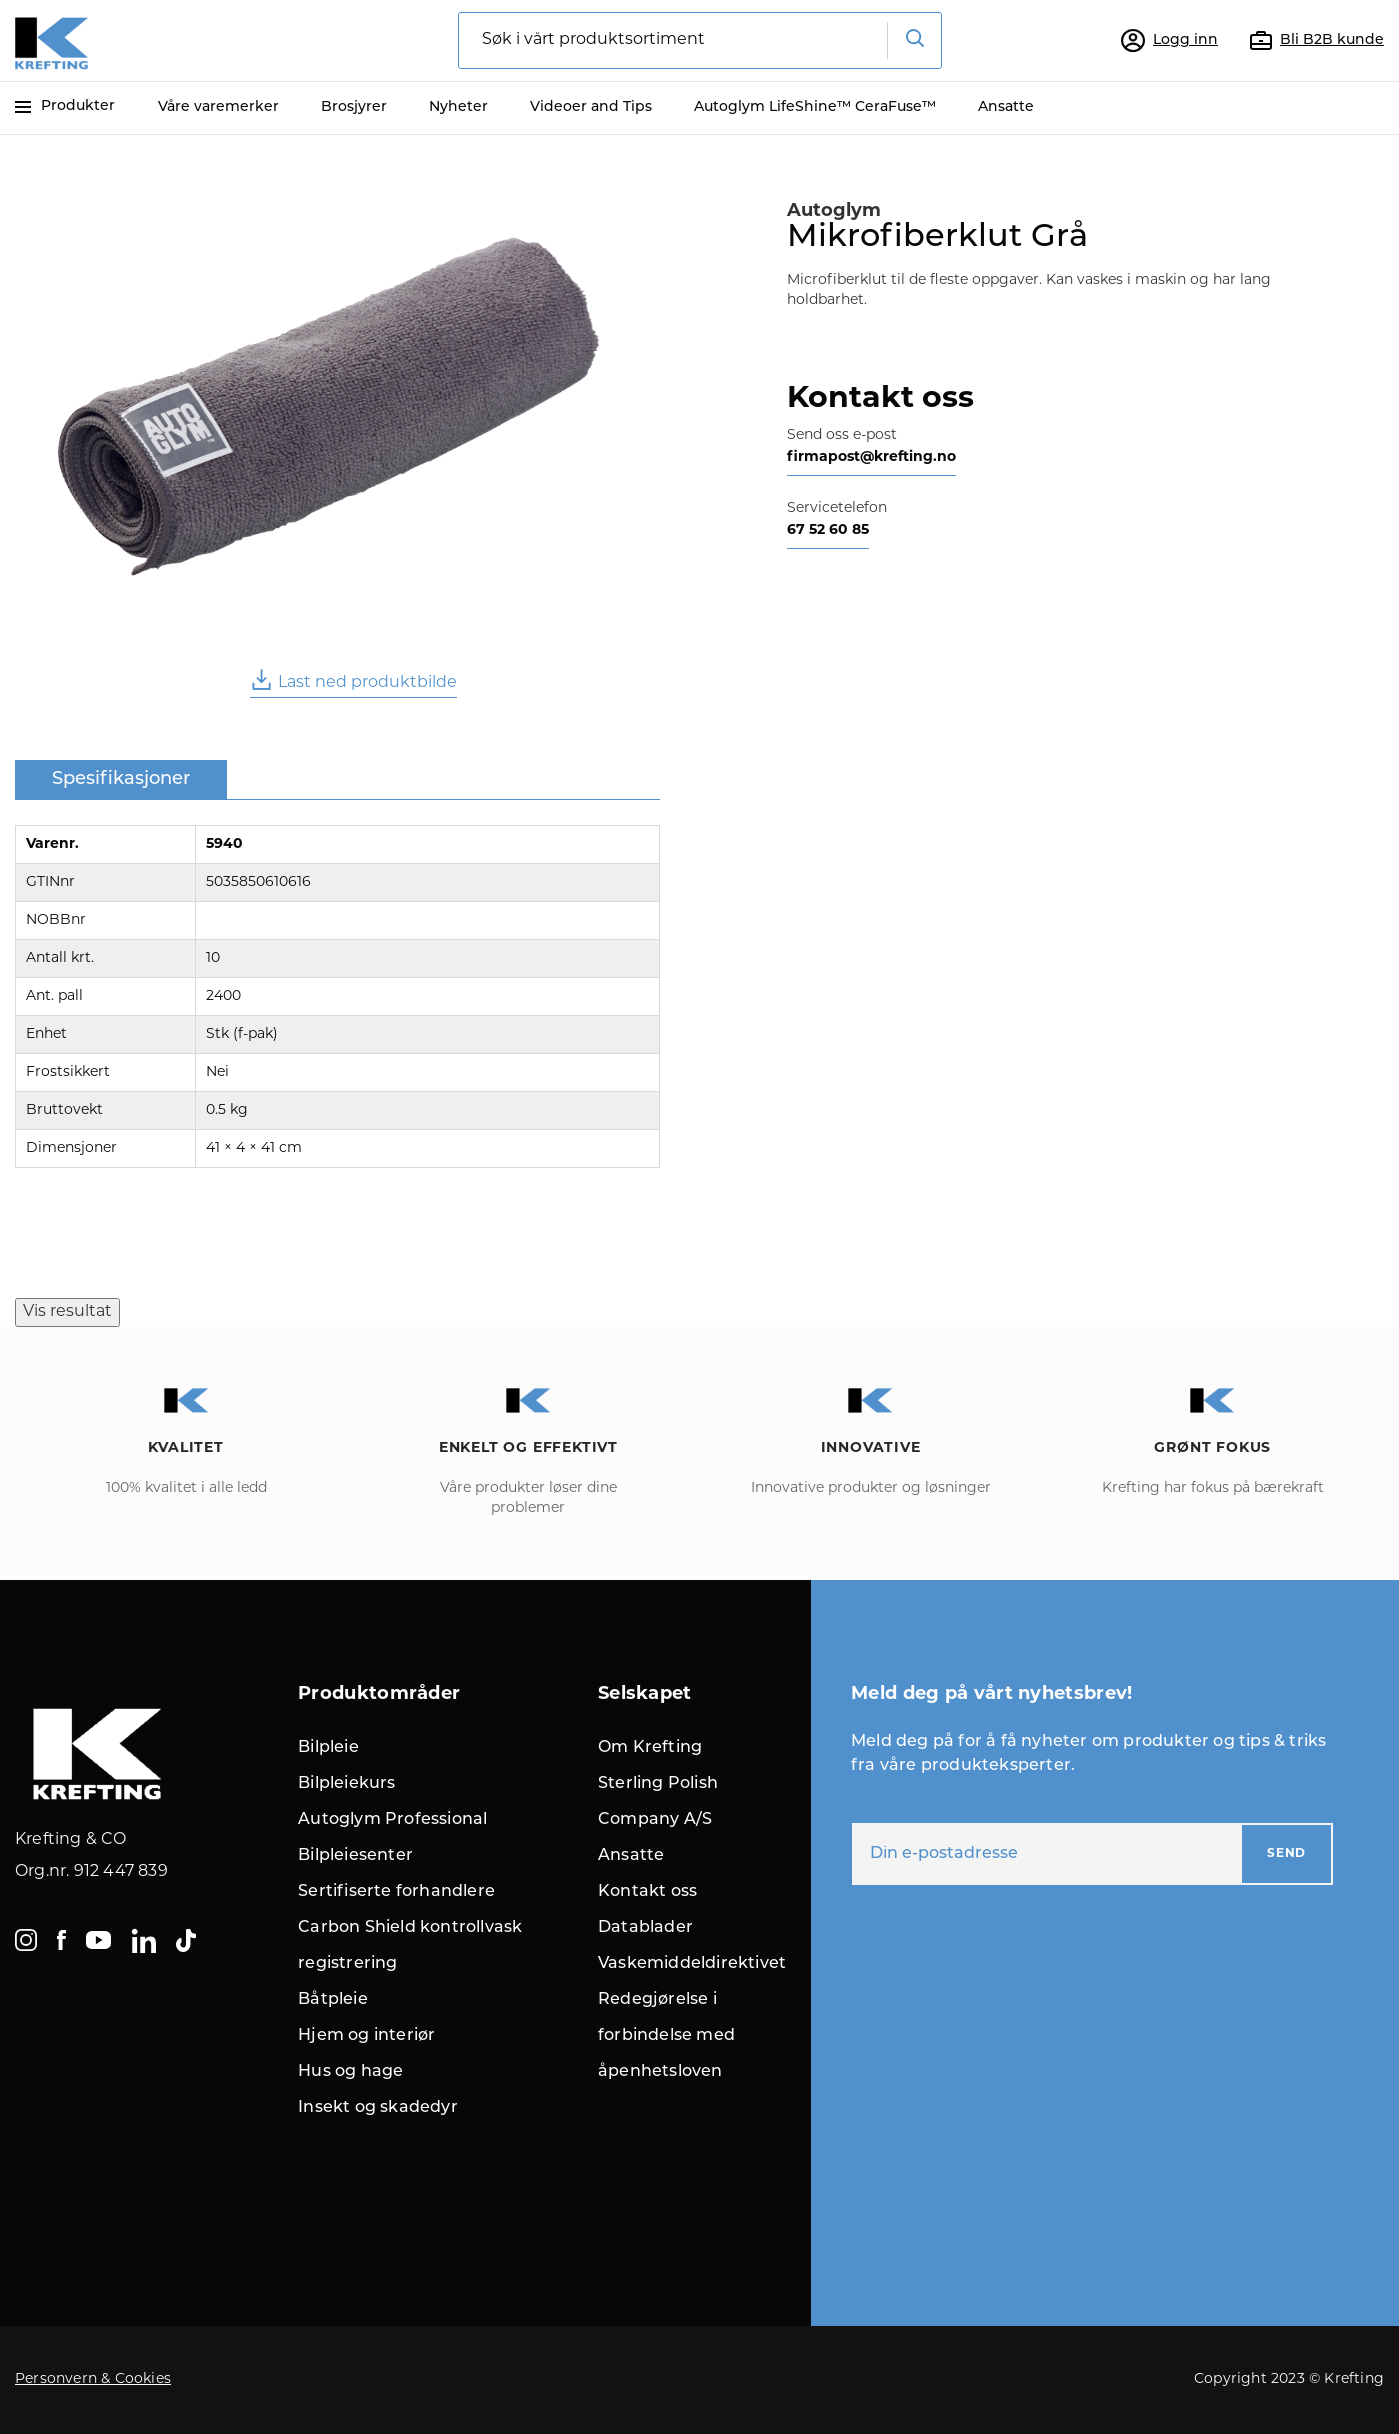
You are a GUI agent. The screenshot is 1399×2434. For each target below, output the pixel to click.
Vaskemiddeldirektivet (692, 1964)
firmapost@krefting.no (871, 457)
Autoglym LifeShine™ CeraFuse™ (815, 107)
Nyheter (458, 107)
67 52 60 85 (828, 530)
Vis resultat (67, 1312)
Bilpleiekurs (346, 1784)
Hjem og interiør (366, 2036)
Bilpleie (328, 1748)
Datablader (645, 1928)
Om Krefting (650, 1748)
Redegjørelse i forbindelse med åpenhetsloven (666, 2036)
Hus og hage (350, 2072)
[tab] (121, 780)
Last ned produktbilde (353, 679)
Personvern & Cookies (93, 2379)
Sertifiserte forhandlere (396, 1892)
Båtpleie (333, 2000)
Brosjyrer (354, 107)
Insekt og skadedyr (378, 2108)
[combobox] (700, 40)
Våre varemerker (218, 107)
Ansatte (1006, 107)
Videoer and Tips (591, 107)
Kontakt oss (647, 1892)
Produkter (65, 106)
